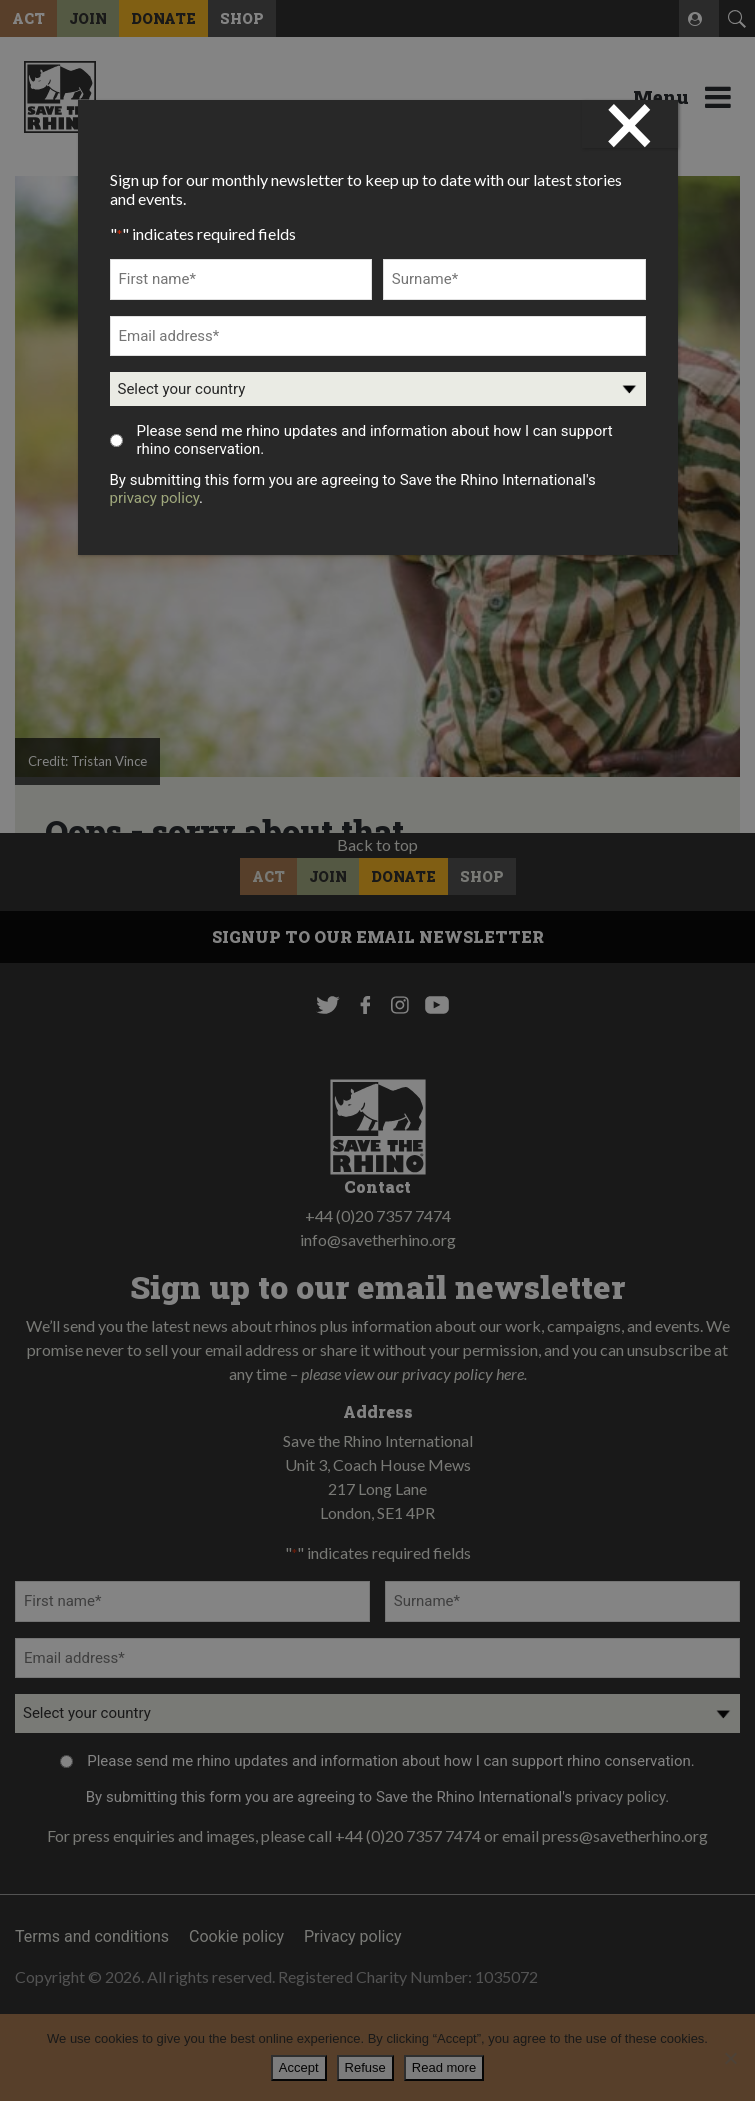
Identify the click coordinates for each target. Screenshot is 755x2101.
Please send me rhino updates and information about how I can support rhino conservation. (374, 440)
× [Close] (629, 124)
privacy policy (155, 498)
